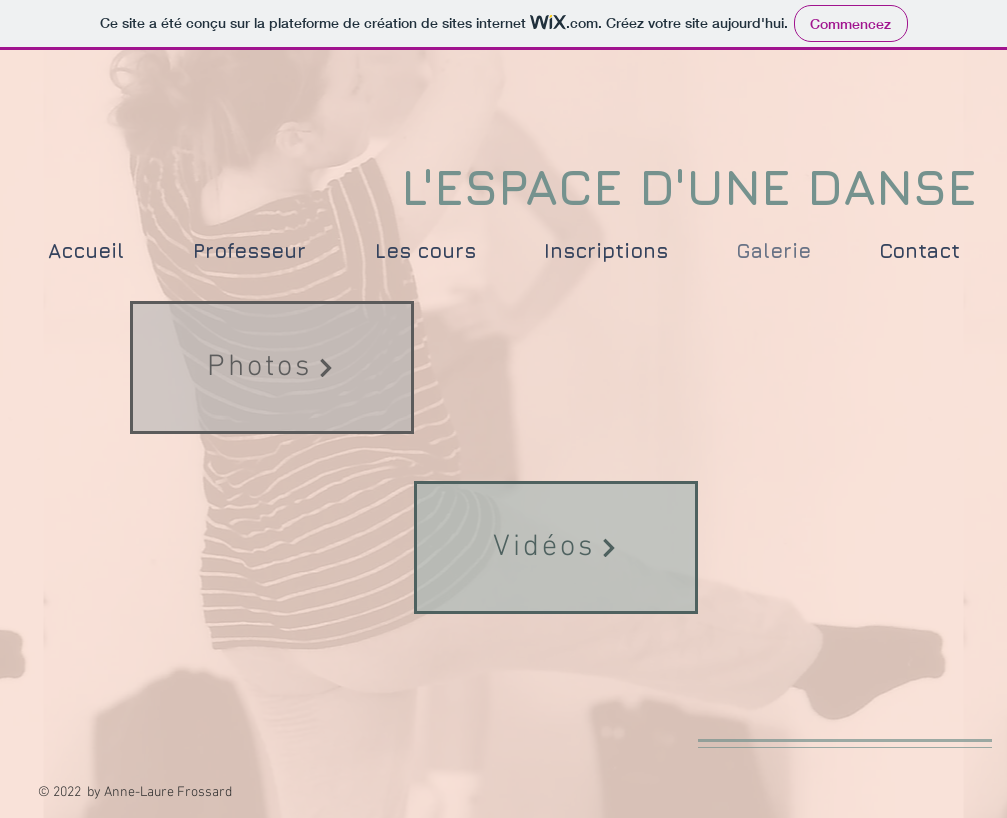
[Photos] (272, 367)
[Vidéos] (556, 547)
